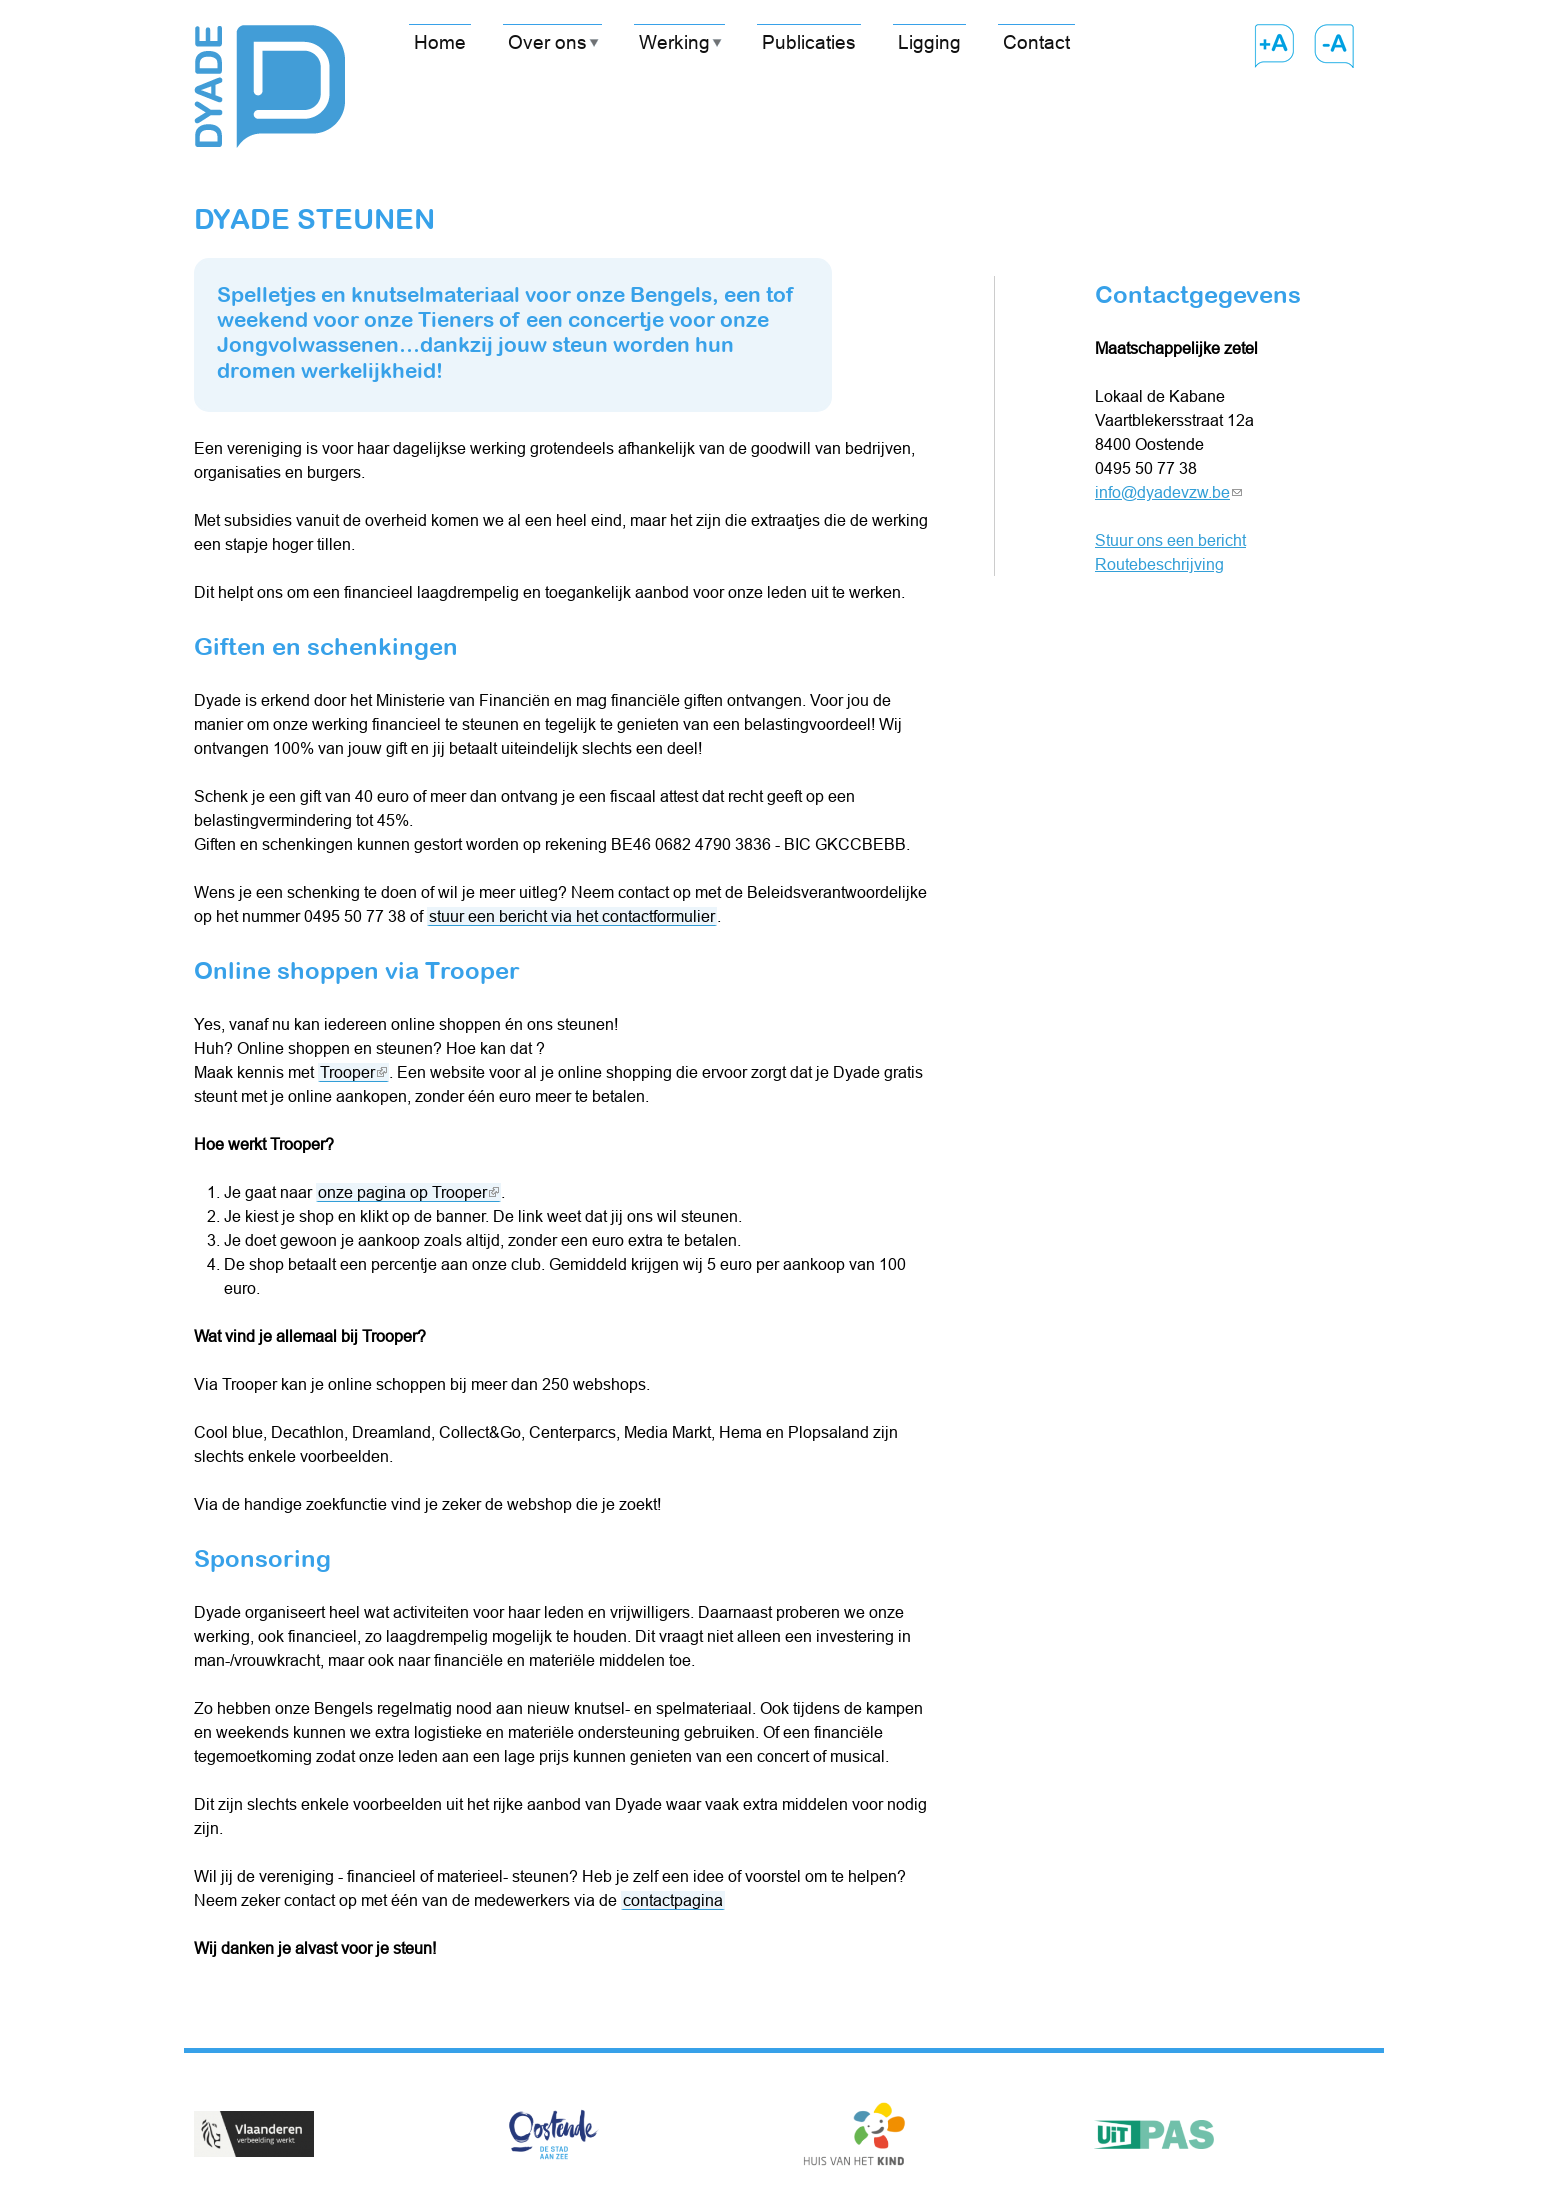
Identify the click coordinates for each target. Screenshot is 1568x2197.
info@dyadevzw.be (1168, 492)
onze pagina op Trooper (408, 1192)
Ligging (929, 42)
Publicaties (809, 42)
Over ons (547, 42)
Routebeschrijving (1159, 564)
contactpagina (673, 1900)
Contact (1036, 42)
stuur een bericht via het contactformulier (572, 916)
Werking (674, 42)
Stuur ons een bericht (1170, 540)
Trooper (353, 1072)
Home (440, 42)
